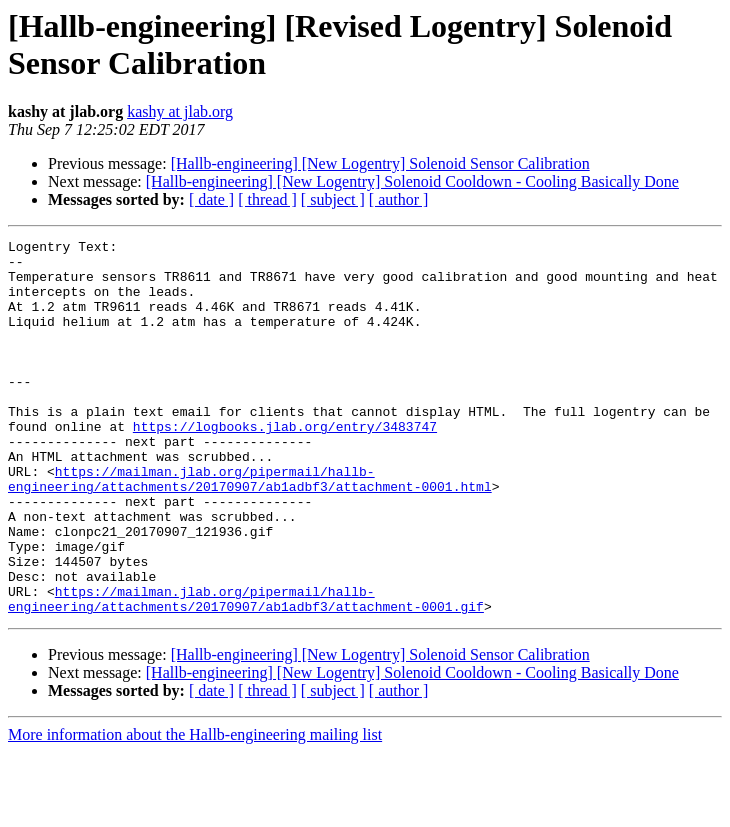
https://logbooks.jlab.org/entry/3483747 (285, 465)
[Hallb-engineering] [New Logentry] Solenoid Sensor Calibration (380, 163)
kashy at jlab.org (180, 111)
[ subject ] (333, 199)
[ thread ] (267, 199)
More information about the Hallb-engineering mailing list (195, 809)
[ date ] (211, 199)
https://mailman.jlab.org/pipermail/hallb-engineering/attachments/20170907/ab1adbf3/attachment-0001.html (250, 528)
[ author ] (399, 199)
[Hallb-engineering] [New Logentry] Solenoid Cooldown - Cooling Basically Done (412, 181)
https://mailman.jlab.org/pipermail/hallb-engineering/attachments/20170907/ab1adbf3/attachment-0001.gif (246, 672)
